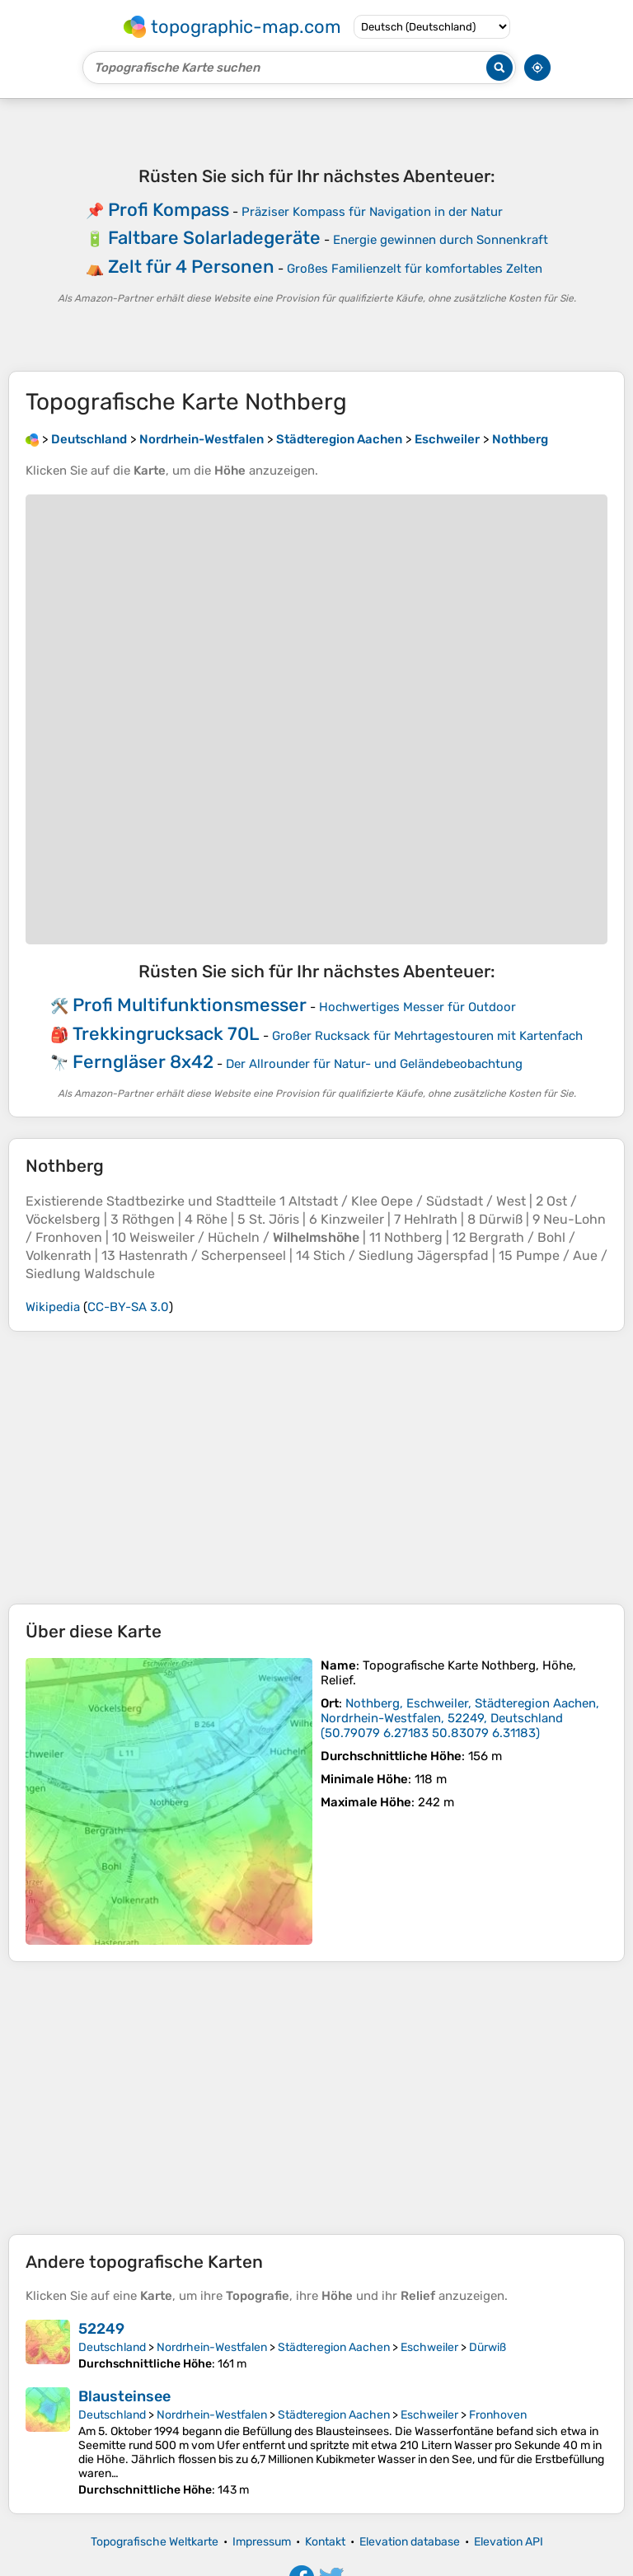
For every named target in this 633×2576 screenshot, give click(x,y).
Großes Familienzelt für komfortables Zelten (414, 268)
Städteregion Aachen (334, 2347)
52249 (101, 2329)
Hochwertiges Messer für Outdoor (417, 1007)
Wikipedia (53, 1307)
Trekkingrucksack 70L (166, 1034)
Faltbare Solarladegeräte (214, 238)
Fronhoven (498, 2415)
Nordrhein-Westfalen (212, 2347)
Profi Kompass (168, 210)
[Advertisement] (316, 1467)
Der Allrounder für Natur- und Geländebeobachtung (374, 1063)
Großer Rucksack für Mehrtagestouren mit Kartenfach (427, 1035)
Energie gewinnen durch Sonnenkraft (440, 239)
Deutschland (112, 2347)
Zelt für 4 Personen (191, 266)
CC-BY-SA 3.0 (128, 1307)
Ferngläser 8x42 (143, 1062)
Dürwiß (487, 2347)
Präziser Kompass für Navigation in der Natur (372, 211)
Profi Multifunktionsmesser (190, 1005)
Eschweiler (429, 2347)
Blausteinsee (124, 2396)
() (460, 1718)
